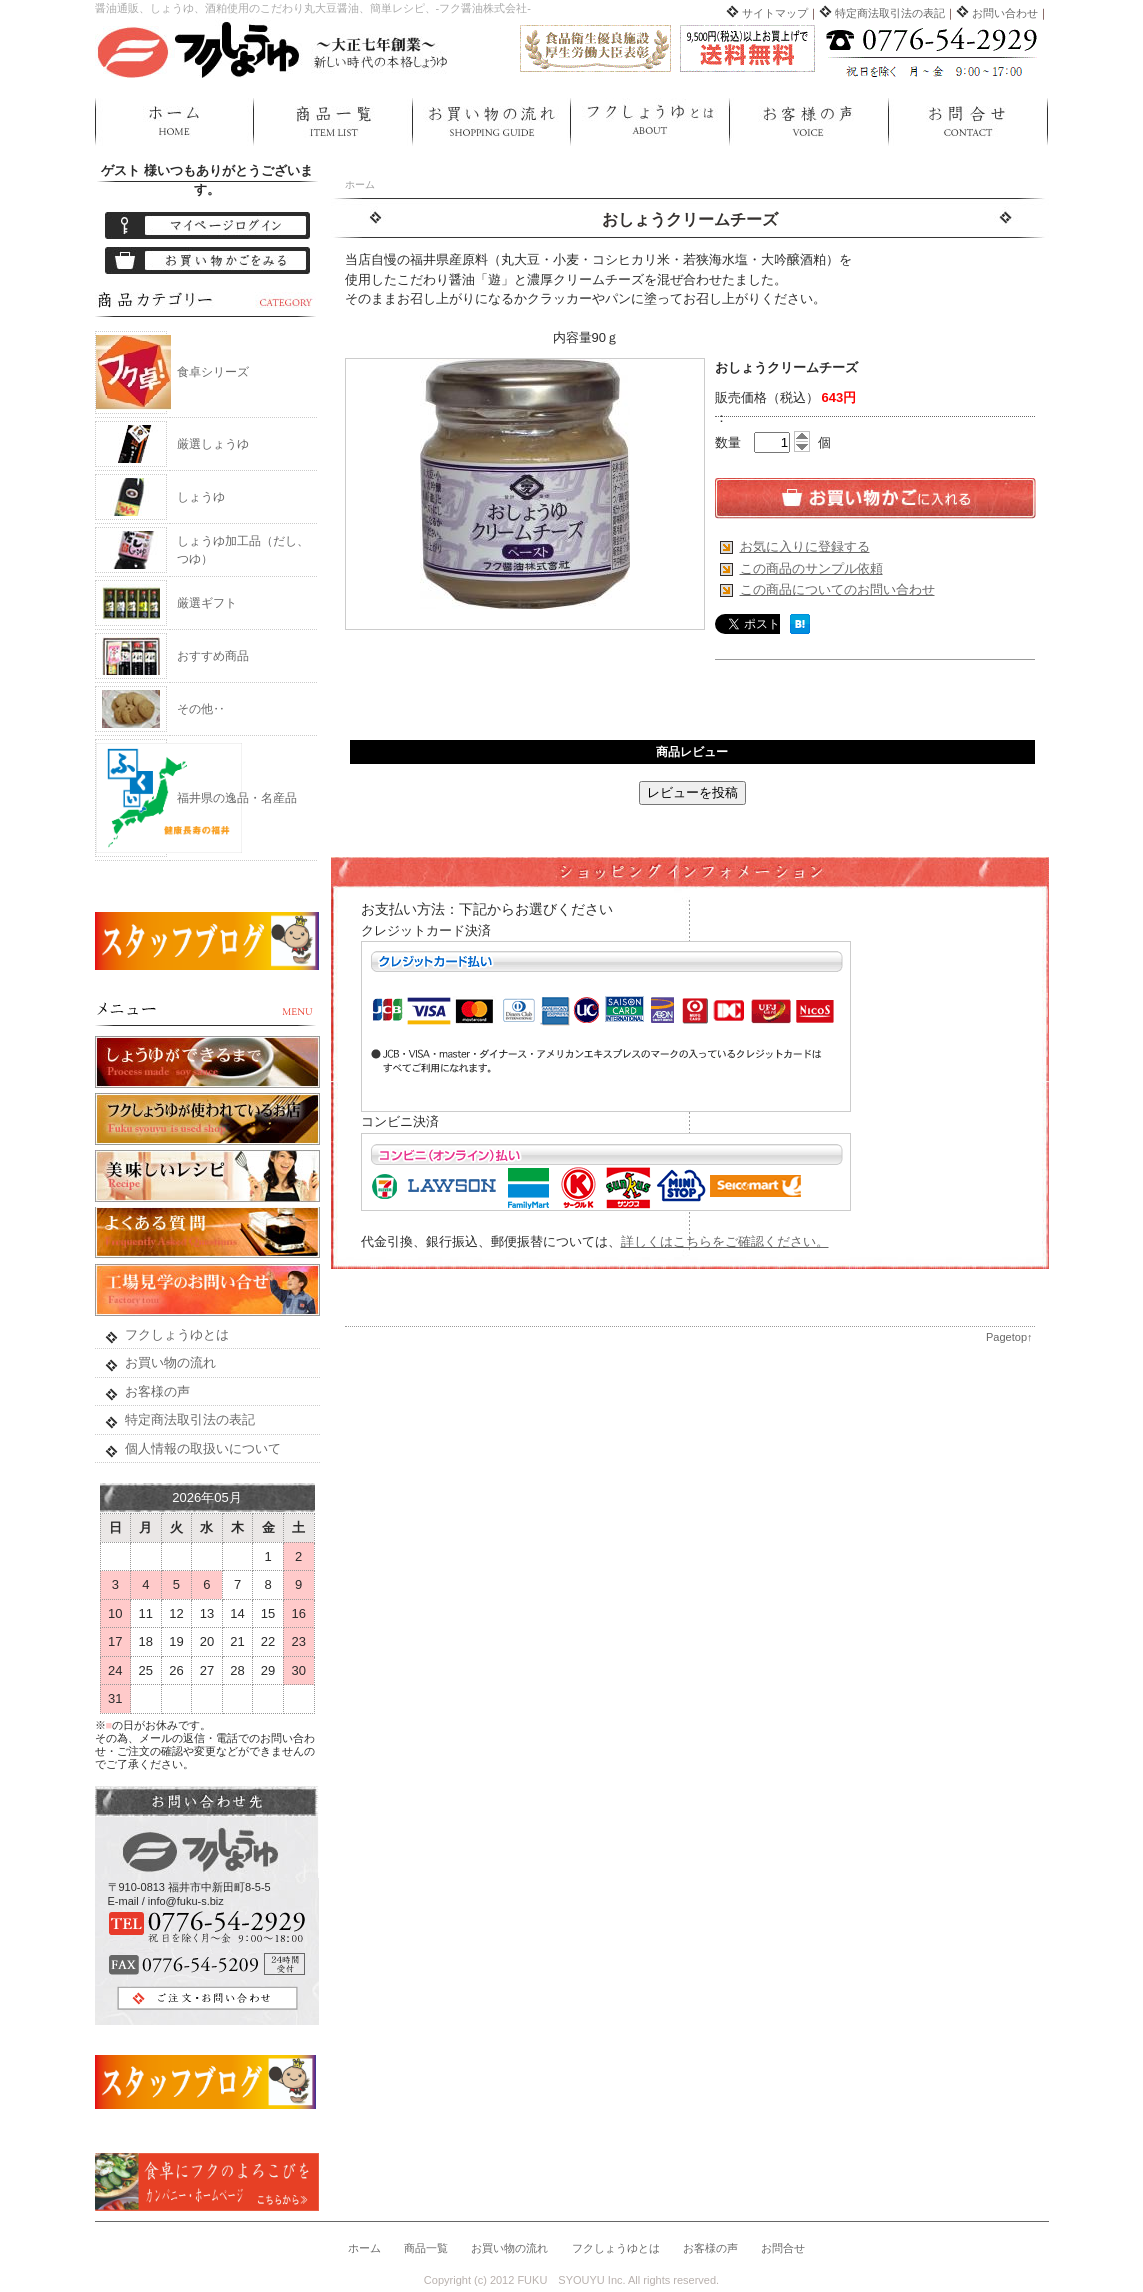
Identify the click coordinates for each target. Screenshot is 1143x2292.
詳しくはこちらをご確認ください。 (725, 1241)
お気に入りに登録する (805, 546)
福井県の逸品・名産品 (237, 798)
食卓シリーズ (213, 372)
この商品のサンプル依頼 (811, 568)
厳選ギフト (207, 603)
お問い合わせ (1005, 13)
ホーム (174, 122)
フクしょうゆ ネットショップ (275, 48)
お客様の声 (808, 122)
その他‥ (201, 709)
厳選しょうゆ (213, 444)
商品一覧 (332, 122)
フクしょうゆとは (649, 122)
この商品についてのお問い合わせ (837, 589)
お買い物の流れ (491, 122)
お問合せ (968, 122)
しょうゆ (201, 497)
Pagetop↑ (1009, 1337)
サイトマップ (775, 13)
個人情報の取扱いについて (203, 1448)
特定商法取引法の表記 (890, 13)
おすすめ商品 (213, 656)
